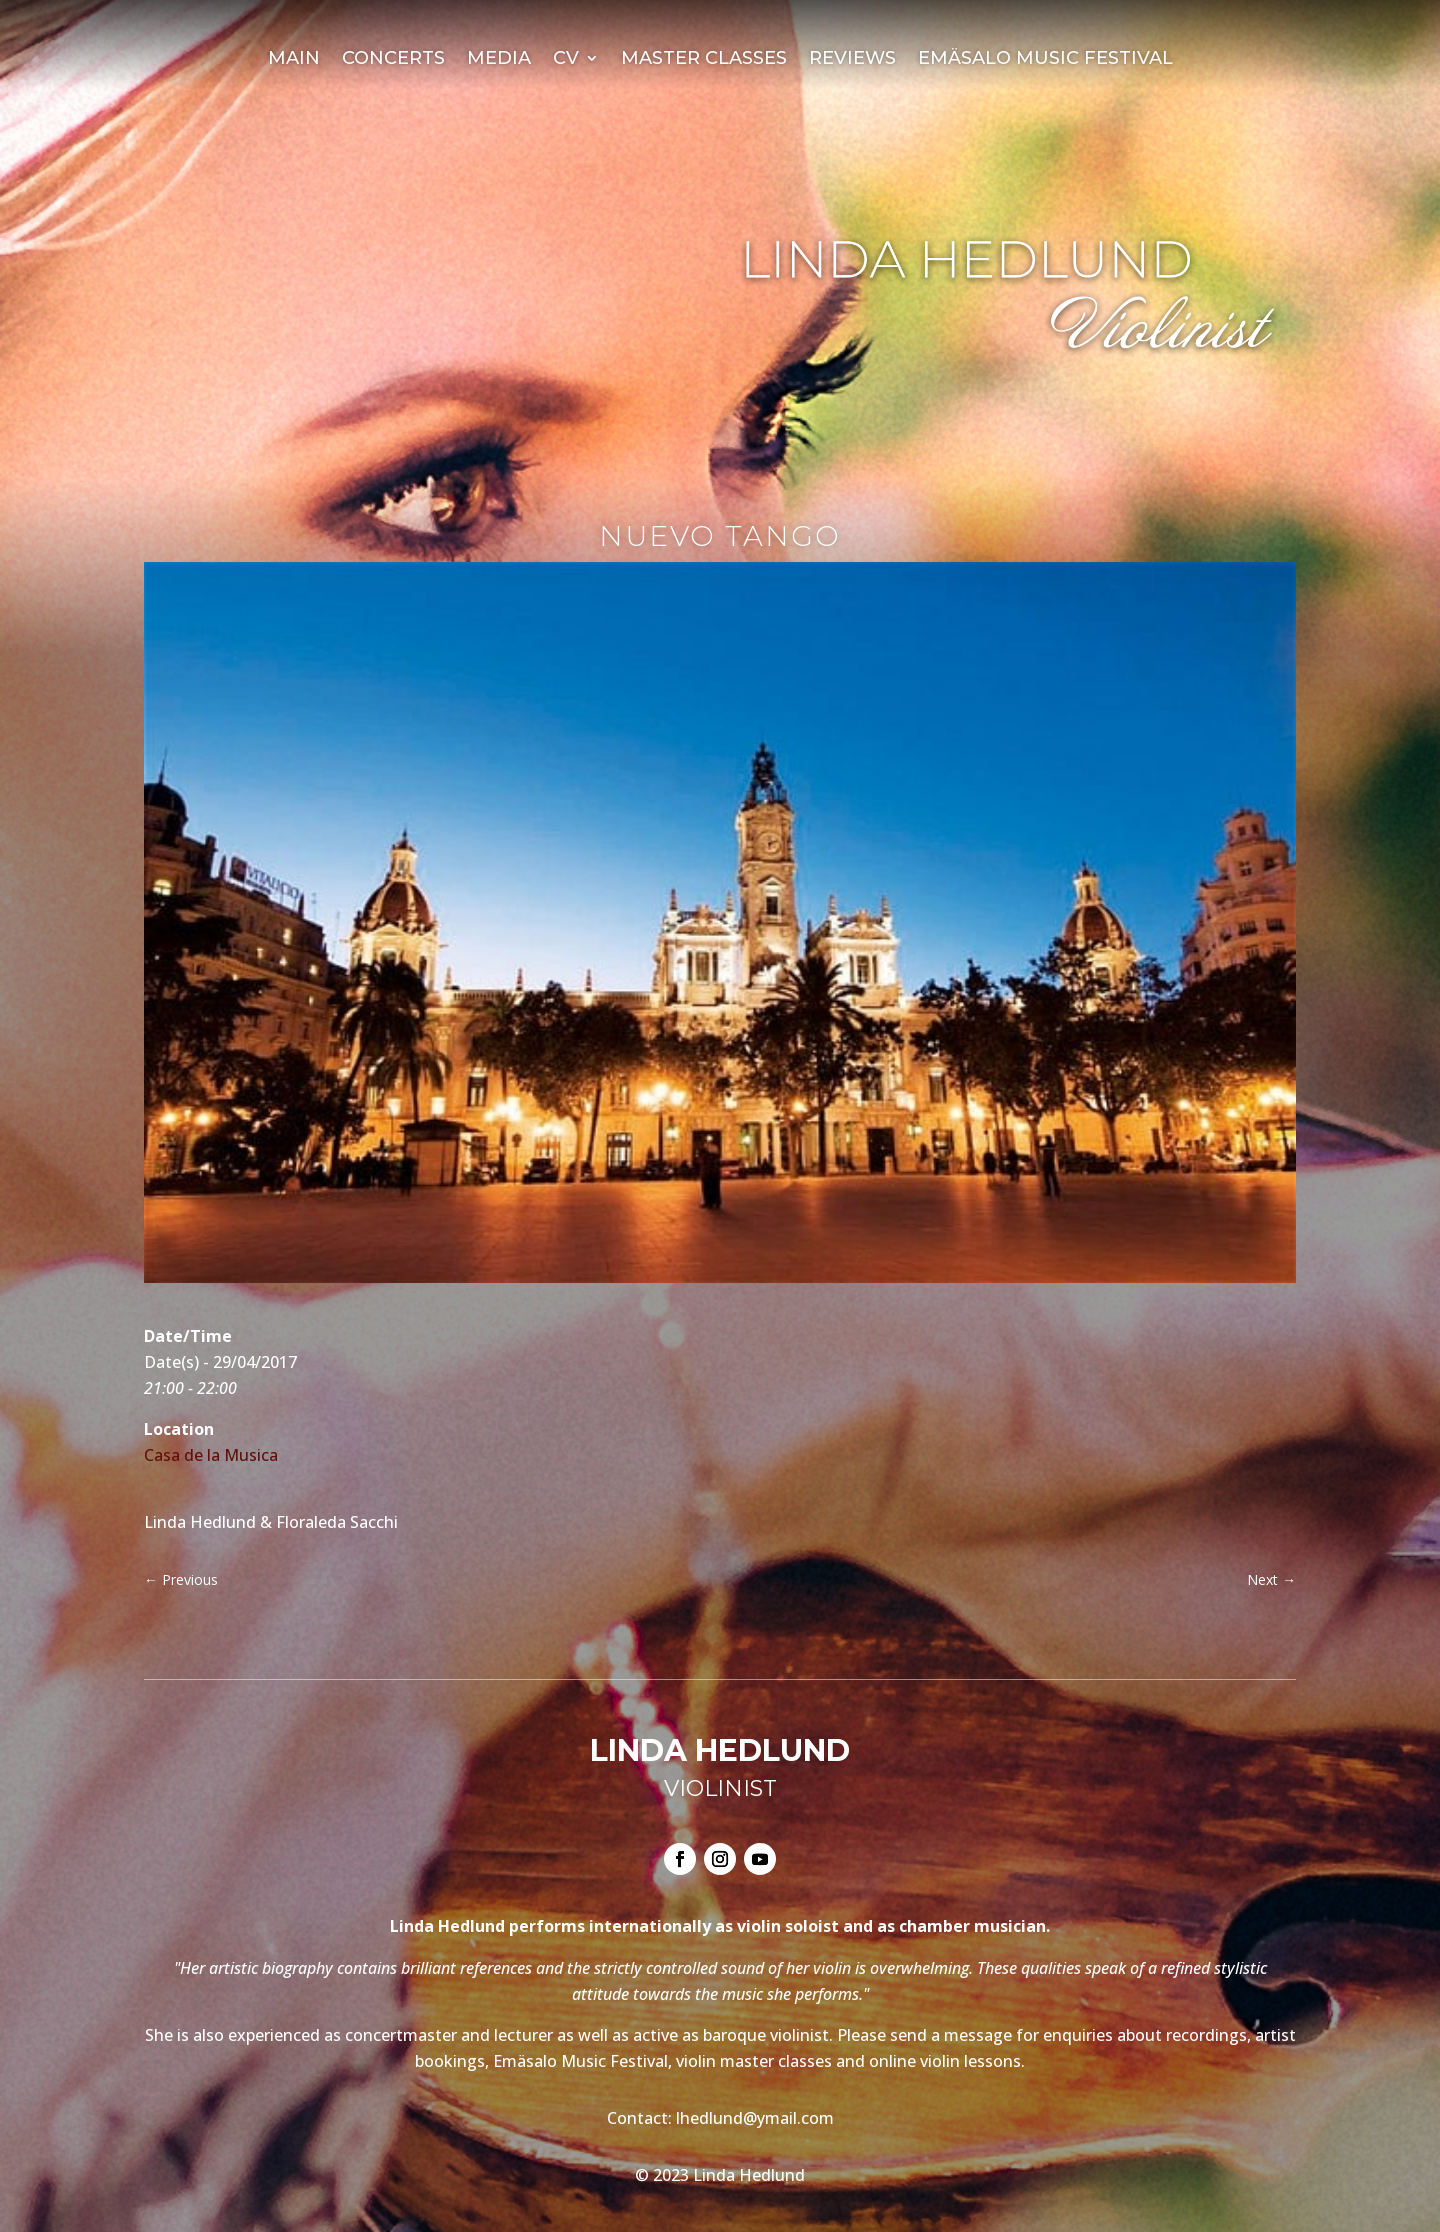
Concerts (393, 60)
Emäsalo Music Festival (1045, 60)
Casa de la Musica (211, 1455)
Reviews (852, 60)
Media (499, 60)
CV (566, 60)
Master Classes (704, 60)
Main (294, 60)
